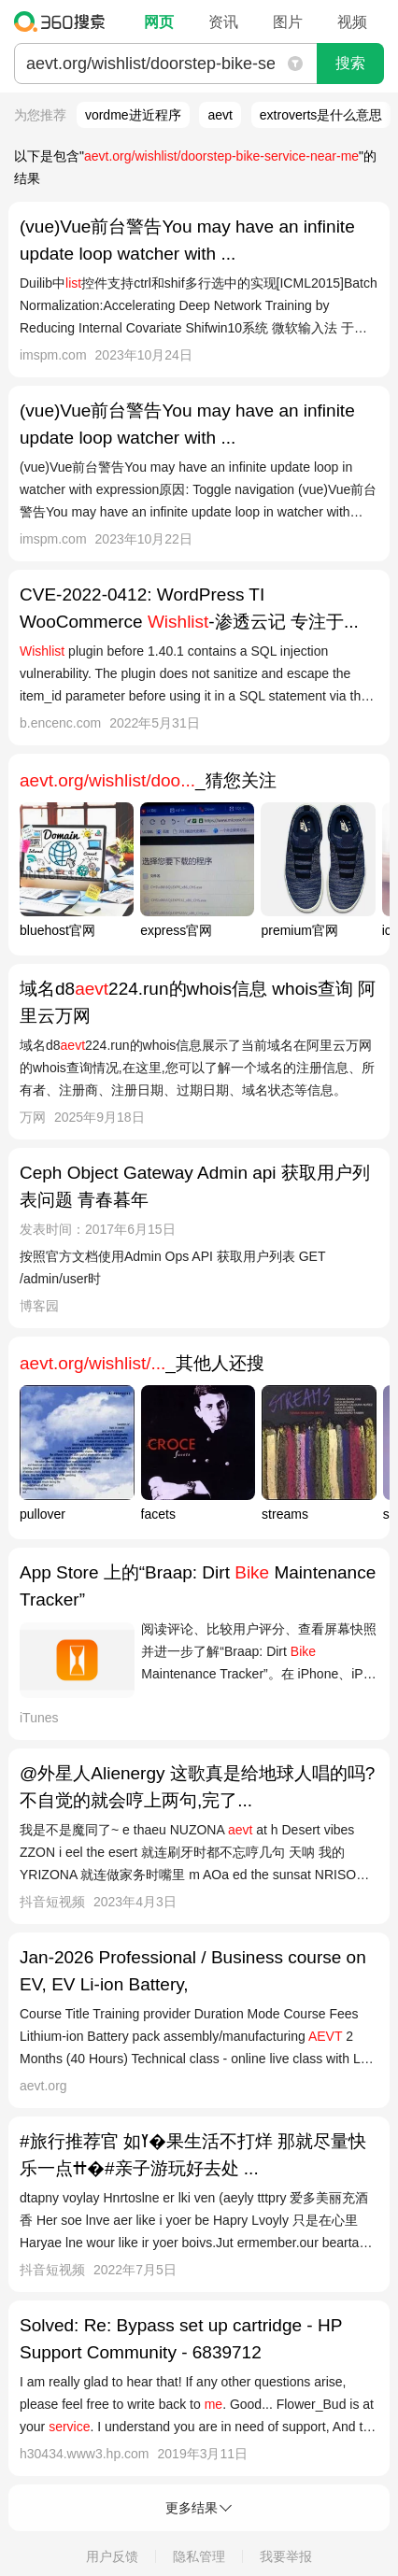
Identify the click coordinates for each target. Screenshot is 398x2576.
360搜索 (64, 21)
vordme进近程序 (133, 114)
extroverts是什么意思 (321, 114)
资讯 (223, 22)
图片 (288, 22)
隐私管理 (199, 2556)
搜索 (350, 63)
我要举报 (286, 2556)
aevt (219, 114)
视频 (352, 22)
